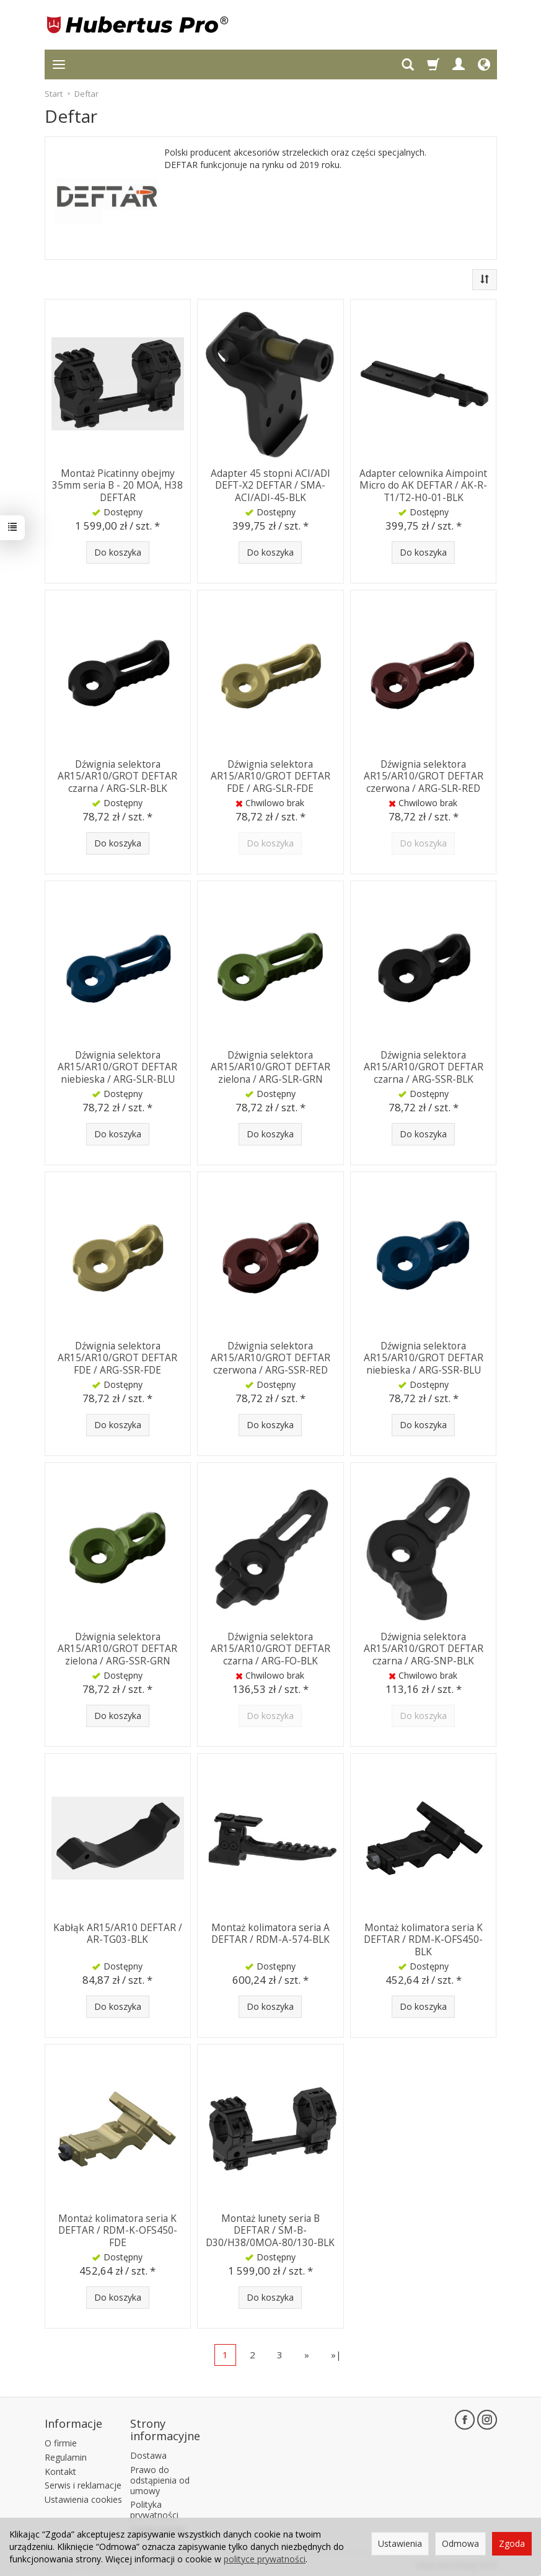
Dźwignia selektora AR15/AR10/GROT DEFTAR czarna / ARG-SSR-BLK (423, 1066)
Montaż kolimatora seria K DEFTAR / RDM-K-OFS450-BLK (423, 1938)
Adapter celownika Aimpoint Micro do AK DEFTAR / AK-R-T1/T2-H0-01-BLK (423, 484)
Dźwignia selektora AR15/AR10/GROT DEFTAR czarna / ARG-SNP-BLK (423, 1648)
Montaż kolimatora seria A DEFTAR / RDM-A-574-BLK (270, 1933)
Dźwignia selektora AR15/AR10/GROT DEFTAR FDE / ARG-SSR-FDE (117, 1357)
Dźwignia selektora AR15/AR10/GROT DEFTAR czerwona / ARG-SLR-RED (423, 775)
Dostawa (148, 2453)
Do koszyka (117, 552)
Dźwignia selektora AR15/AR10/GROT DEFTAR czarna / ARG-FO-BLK (270, 1648)
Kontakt (60, 2470)
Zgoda (512, 2543)
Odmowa (460, 2543)
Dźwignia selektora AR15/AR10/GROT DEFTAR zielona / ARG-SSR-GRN (117, 1648)
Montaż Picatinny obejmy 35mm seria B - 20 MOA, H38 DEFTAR (117, 484)
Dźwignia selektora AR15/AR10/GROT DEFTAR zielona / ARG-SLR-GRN (270, 1066)
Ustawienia (400, 2543)
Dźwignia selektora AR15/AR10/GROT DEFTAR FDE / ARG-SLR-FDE (270, 775)
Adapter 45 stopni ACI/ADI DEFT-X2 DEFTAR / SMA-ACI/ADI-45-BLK (270, 484)
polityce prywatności (265, 2559)
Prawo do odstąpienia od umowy (160, 2478)
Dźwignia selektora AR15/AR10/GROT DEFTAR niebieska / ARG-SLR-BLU (117, 1066)
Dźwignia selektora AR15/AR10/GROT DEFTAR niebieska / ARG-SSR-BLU (423, 1357)
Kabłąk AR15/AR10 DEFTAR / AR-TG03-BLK (117, 1933)
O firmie (61, 2441)
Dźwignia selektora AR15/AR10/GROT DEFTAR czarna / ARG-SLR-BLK (117, 775)
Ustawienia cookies (83, 2497)
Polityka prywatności (154, 2508)
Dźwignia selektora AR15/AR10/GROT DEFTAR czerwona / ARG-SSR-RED (270, 1357)
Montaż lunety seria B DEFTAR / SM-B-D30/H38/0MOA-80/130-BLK (270, 2229)
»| (336, 2354)
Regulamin (66, 2455)
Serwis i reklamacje (83, 2484)
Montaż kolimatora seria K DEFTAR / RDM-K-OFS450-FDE (117, 2229)
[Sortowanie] (484, 279)
